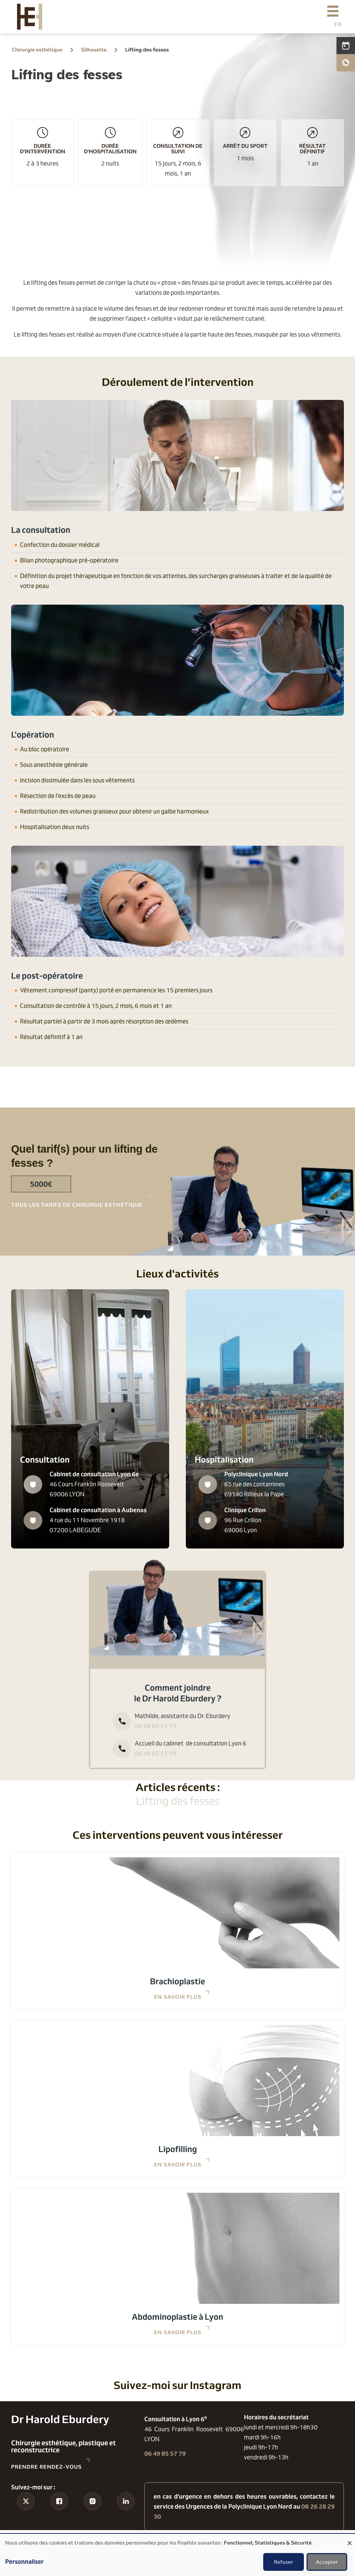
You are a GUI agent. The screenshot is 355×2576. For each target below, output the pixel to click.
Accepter (327, 2562)
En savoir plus (177, 1997)
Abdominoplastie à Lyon (177, 2317)
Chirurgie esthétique (37, 49)
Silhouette (94, 49)
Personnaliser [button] (24, 2561)
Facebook (59, 2515)
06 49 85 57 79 (155, 1726)
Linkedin (126, 2515)
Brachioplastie (177, 1981)
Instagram (92, 2515)
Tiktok (26, 2515)
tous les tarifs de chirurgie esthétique (77, 1205)
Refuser (283, 2562)
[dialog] (177, 2555)
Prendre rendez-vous (46, 2467)
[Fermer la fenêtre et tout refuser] (349, 2538)
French (338, 24)
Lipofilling (177, 2149)
